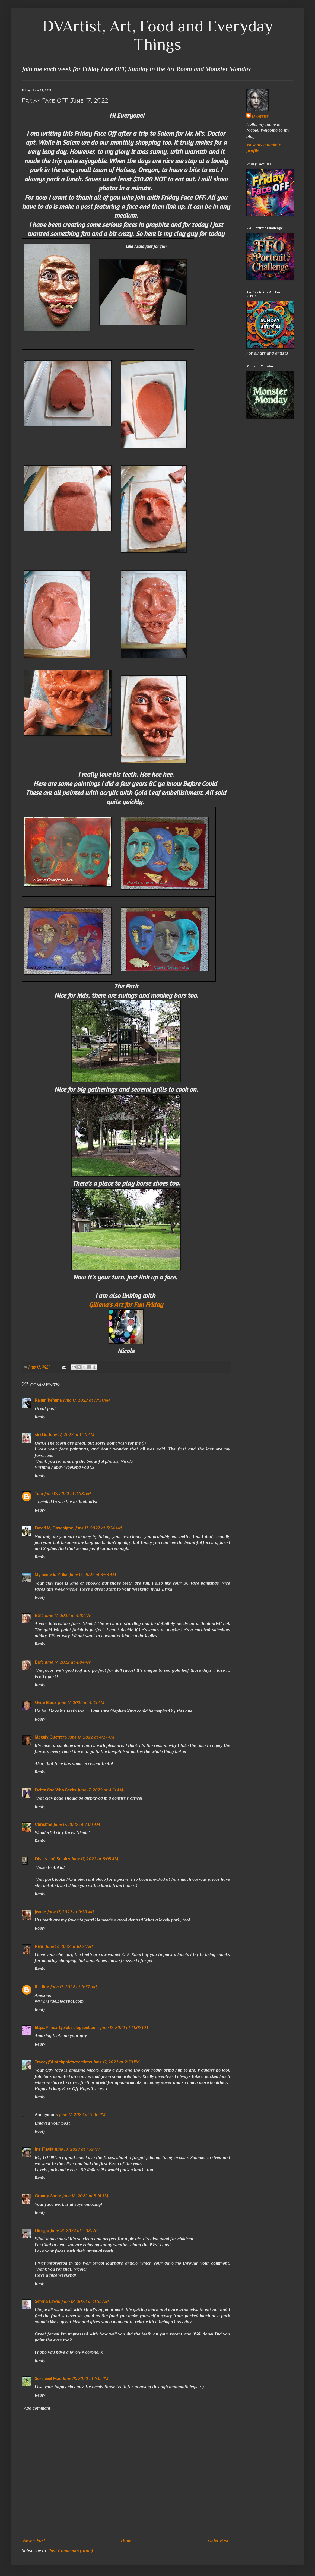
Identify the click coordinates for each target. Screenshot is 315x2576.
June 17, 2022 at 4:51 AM (100, 1790)
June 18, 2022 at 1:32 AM (78, 2149)
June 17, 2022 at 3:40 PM (82, 2114)
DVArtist (260, 116)
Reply (40, 1416)
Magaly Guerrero (51, 1737)
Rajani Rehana (48, 1400)
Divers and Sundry (52, 1859)
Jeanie (40, 1912)
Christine (43, 1824)
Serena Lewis (47, 2301)
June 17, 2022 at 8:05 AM (95, 1859)
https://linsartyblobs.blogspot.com (67, 2027)
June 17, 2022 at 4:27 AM (91, 1737)
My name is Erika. (51, 1574)
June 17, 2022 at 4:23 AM (81, 1702)
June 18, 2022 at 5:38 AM (74, 2230)
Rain (39, 1946)
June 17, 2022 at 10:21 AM (69, 1946)
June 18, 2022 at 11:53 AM (85, 2301)
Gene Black (45, 1702)
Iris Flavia (44, 2149)
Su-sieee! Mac (48, 2378)
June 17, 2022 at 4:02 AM (68, 1615)
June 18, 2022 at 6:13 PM (86, 2378)
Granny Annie (48, 2195)
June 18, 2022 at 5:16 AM (85, 2195)
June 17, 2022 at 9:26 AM (70, 1912)
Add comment (37, 2408)
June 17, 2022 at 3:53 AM (93, 1574)
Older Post (218, 2540)
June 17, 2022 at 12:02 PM (124, 2027)
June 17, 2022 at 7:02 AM (77, 1824)
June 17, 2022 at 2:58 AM (67, 1493)
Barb (39, 1615)
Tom (39, 1493)
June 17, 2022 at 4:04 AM (68, 1662)
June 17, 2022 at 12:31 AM (86, 1400)
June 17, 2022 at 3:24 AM (98, 1528)
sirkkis (41, 1434)
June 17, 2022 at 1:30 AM (71, 1434)
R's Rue (42, 1986)
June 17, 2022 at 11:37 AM (73, 1986)
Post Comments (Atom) (70, 2550)
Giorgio (42, 2230)
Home (126, 2540)
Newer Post (34, 2540)
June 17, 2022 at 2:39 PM (117, 2062)
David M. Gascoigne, (54, 1528)
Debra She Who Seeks (55, 1790)
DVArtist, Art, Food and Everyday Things (157, 35)
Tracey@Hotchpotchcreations (63, 2062)
